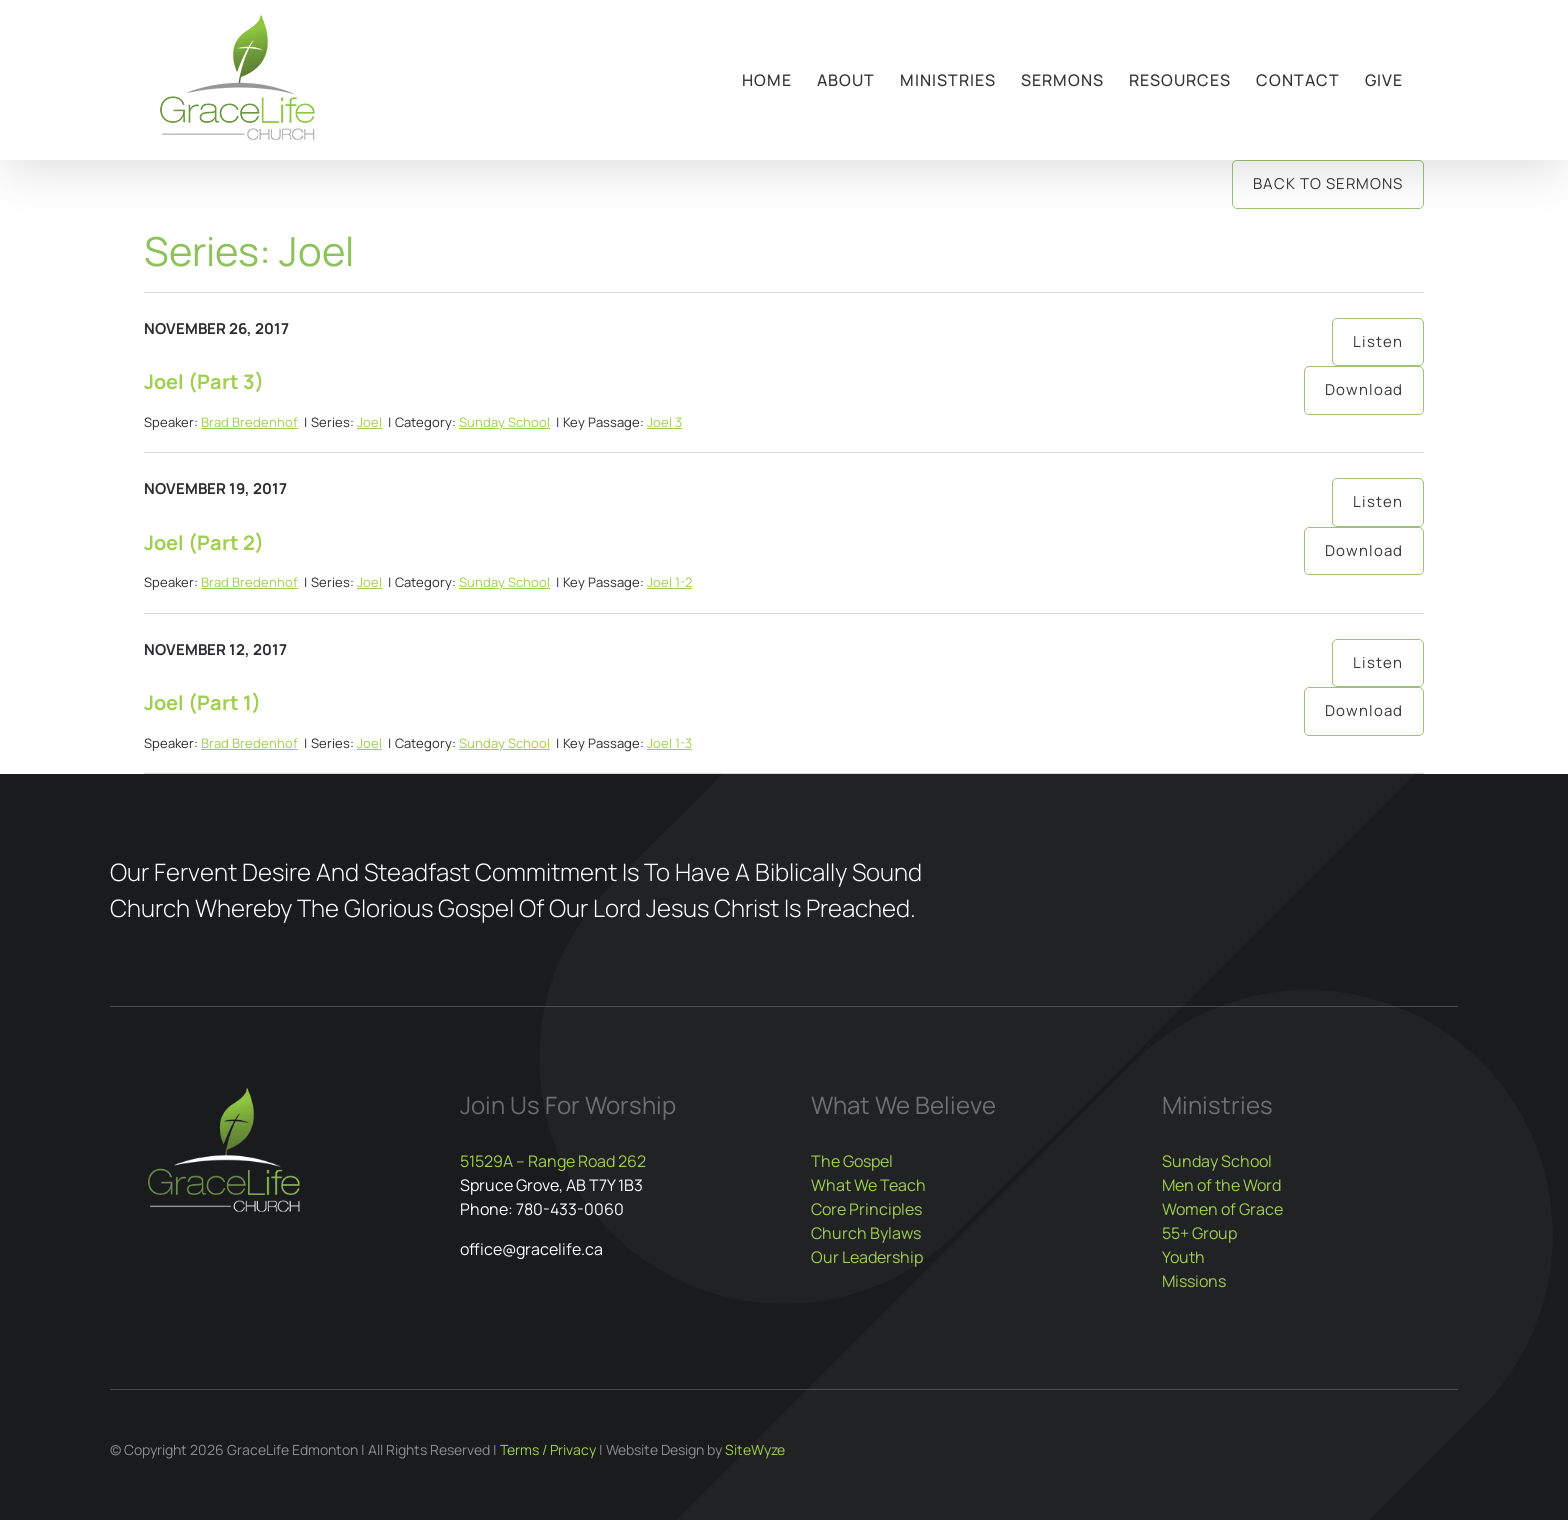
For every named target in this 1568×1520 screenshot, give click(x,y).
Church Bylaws (866, 1233)
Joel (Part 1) (202, 702)
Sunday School (504, 422)
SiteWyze (755, 1449)
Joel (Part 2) (204, 542)
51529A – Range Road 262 (553, 1161)
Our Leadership (867, 1257)
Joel (369, 422)
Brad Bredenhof (249, 422)
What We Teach (868, 1185)
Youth (1183, 1257)
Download (1364, 389)
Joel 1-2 (669, 582)
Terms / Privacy (548, 1449)
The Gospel (852, 1161)
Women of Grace (1222, 1209)
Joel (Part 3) (204, 381)
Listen (1378, 341)
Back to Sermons (1328, 183)
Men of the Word (1221, 1185)
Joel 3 (664, 422)
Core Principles (866, 1209)
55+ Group (1199, 1233)
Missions (1194, 1281)
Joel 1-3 (669, 743)
